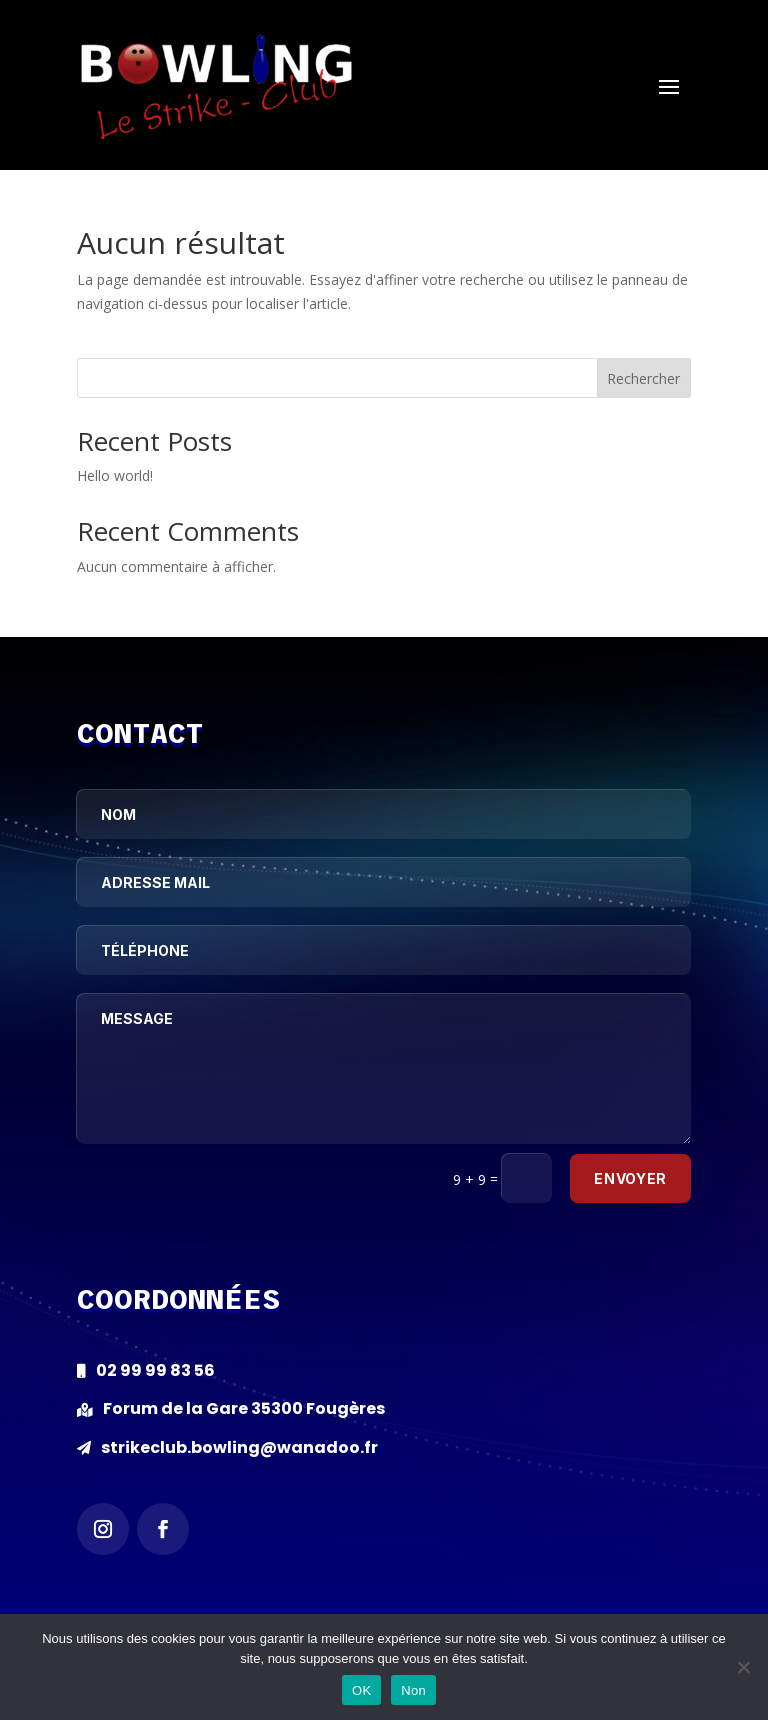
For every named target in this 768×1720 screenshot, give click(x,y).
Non (413, 1690)
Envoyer (630, 1178)
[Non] (743, 1667)
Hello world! (115, 475)
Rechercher (643, 378)
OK (361, 1690)
